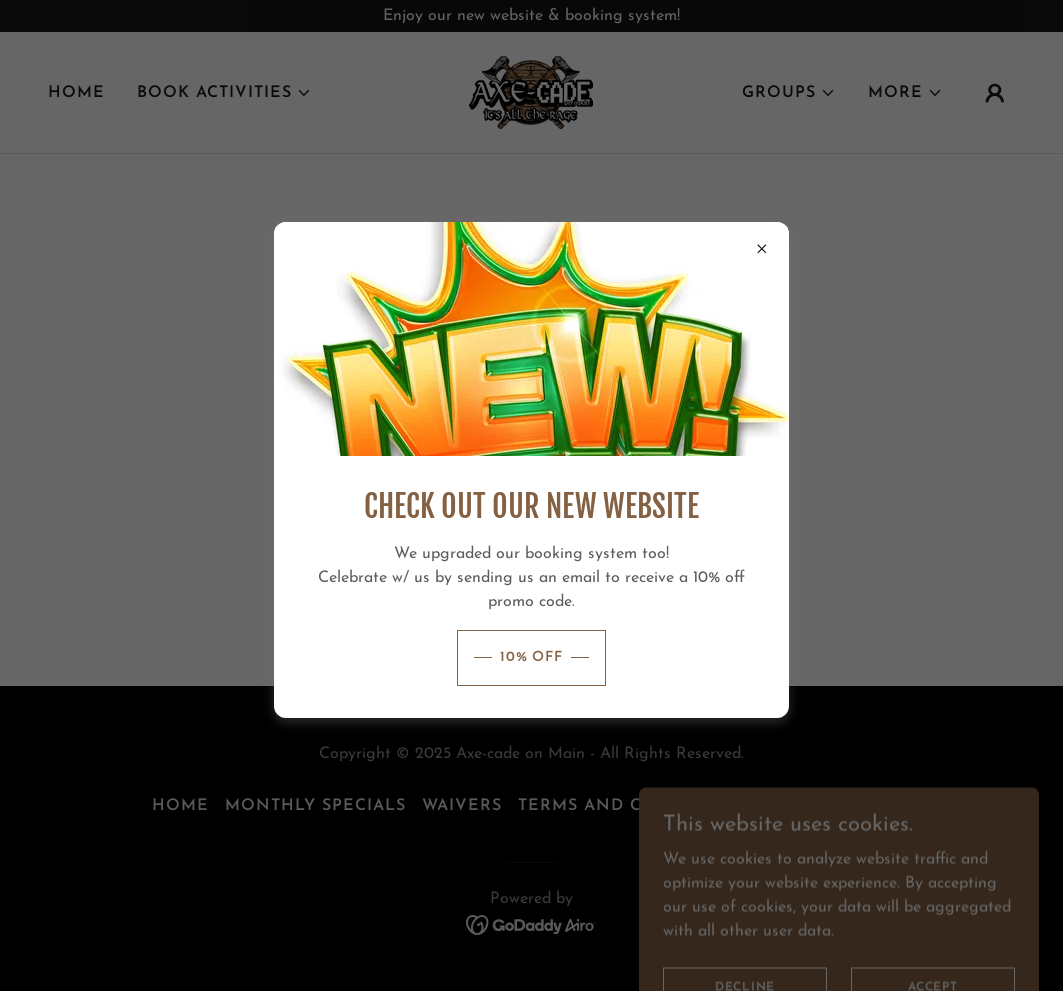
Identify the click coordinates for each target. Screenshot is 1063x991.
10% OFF (531, 657)
